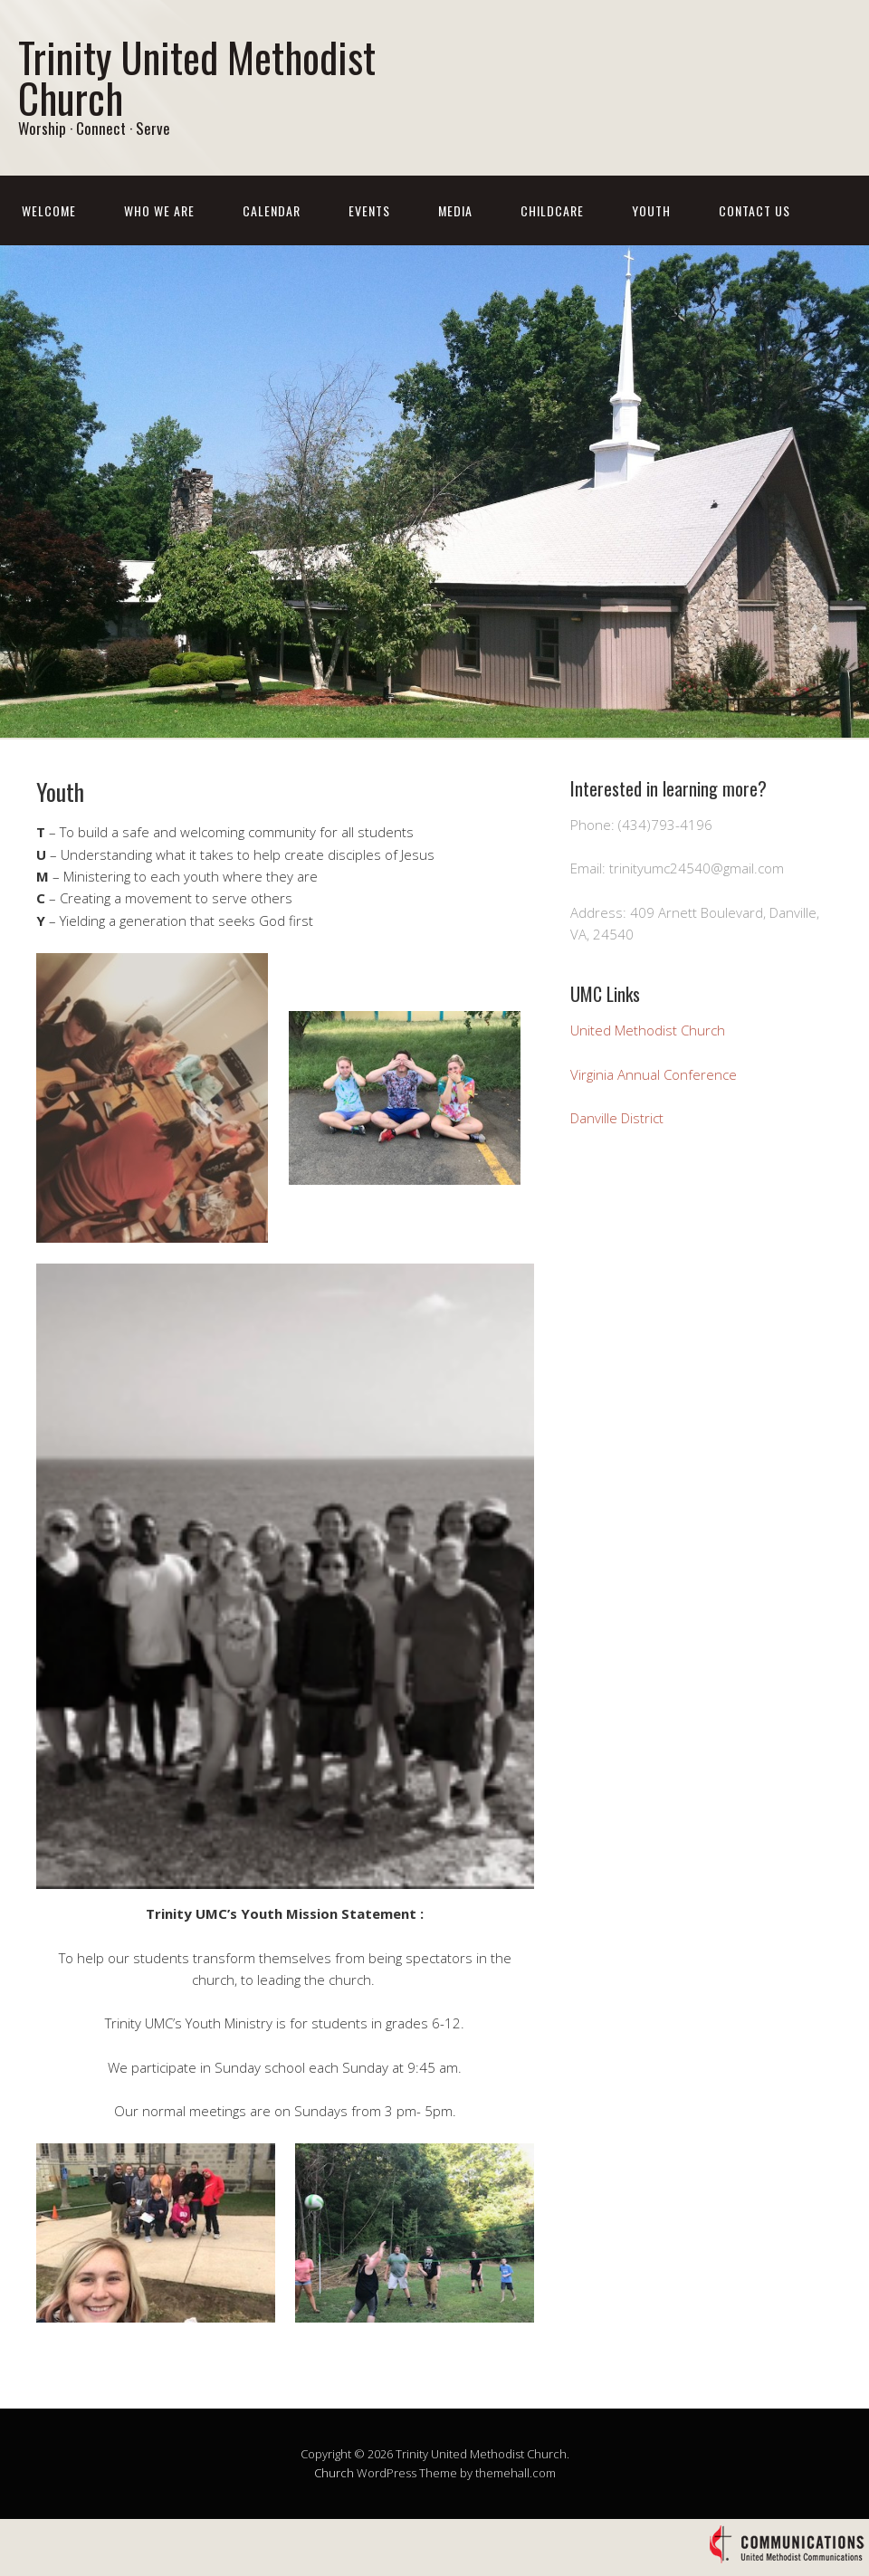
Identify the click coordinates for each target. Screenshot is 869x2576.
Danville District (617, 1118)
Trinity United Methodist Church (197, 77)
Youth (651, 210)
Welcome (49, 210)
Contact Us (754, 210)
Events (369, 210)
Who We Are (159, 210)
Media (455, 210)
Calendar (272, 210)
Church (334, 2473)
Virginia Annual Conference (653, 1074)
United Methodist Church (647, 1030)
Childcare (552, 210)
